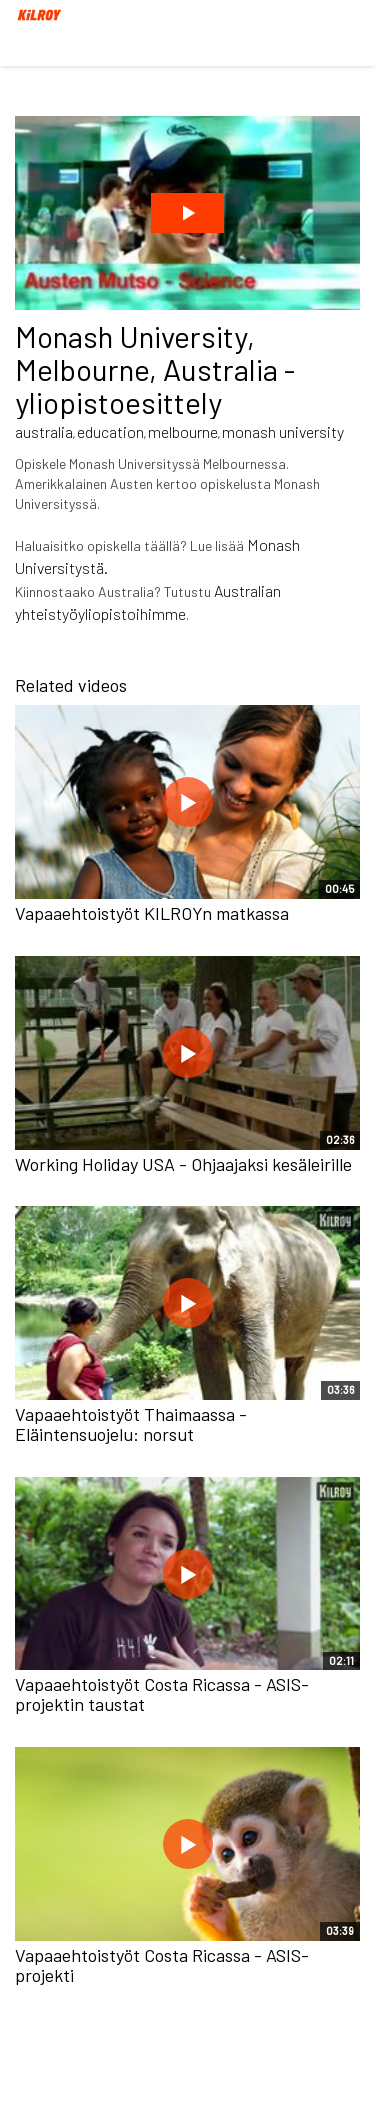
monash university (283, 431)
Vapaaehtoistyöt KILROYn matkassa (152, 913)
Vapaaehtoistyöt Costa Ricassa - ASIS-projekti (162, 1965)
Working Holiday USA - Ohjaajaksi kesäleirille (183, 1164)
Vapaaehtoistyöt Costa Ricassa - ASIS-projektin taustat (162, 1694)
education (110, 431)
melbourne (183, 431)
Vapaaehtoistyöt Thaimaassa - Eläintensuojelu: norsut (131, 1424)
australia (44, 431)
